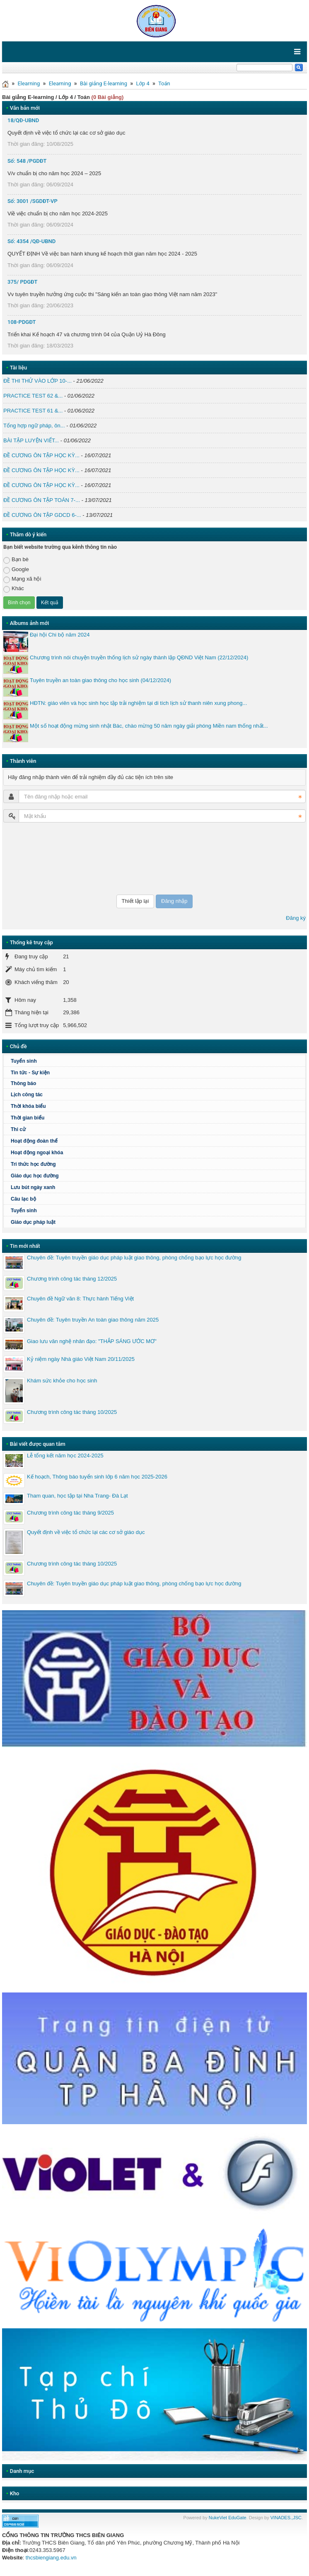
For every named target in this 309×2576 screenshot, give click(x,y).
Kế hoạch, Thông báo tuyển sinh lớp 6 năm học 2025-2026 (97, 1477)
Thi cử (18, 1129)
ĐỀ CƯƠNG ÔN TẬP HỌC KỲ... (41, 455)
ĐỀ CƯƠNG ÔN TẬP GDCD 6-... (42, 515)
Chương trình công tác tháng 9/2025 (70, 1513)
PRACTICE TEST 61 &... (33, 411)
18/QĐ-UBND (23, 120)
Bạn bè (16, 559)
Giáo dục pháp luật (33, 1222)
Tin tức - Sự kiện (30, 1073)
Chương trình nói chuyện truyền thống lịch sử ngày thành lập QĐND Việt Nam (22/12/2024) (139, 657)
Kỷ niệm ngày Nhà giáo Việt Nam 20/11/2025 (81, 1359)
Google (16, 569)
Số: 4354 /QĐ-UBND (31, 241)
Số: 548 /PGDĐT (26, 161)
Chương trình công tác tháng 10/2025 (72, 1412)
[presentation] (37, 858)
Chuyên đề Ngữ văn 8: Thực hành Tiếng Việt (80, 1298)
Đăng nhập (174, 901)
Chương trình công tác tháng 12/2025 (72, 1279)
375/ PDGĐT (22, 282)
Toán (164, 83)
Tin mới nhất (25, 1246)
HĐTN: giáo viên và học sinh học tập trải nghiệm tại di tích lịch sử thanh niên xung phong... (138, 703)
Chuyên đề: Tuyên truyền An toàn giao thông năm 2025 (93, 1320)
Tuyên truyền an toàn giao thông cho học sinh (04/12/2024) (100, 680)
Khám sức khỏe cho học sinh (62, 1380)
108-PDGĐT (21, 322)
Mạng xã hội (22, 579)
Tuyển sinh (24, 1061)
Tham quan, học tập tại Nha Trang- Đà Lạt (77, 1496)
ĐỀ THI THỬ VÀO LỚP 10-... (37, 381)
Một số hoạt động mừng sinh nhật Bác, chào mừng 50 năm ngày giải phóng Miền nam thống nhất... (149, 726)
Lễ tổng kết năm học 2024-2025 (65, 1455)
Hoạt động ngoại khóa (37, 1152)
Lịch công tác (27, 1094)
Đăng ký (296, 918)
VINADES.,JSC (286, 2517)
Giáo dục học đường (35, 1176)
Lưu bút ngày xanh (33, 1187)
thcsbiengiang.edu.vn (51, 2557)
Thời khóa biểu (28, 1106)
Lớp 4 (143, 83)
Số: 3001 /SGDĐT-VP (32, 201)
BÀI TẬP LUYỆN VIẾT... (31, 440)
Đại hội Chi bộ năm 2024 (59, 635)
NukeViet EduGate (227, 2517)
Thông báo (23, 1083)
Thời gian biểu (27, 1118)
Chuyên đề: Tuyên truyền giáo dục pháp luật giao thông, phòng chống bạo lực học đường (134, 1257)
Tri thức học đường (33, 1164)
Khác (13, 588)
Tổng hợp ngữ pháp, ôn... (34, 425)
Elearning (28, 83)
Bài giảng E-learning (103, 83)
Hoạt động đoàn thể (34, 1141)
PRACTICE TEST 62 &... (33, 396)
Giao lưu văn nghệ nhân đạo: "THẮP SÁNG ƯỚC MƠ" (92, 1341)
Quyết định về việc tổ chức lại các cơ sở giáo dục (86, 1532)
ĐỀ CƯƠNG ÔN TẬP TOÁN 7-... (41, 500)
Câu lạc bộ (23, 1199)
